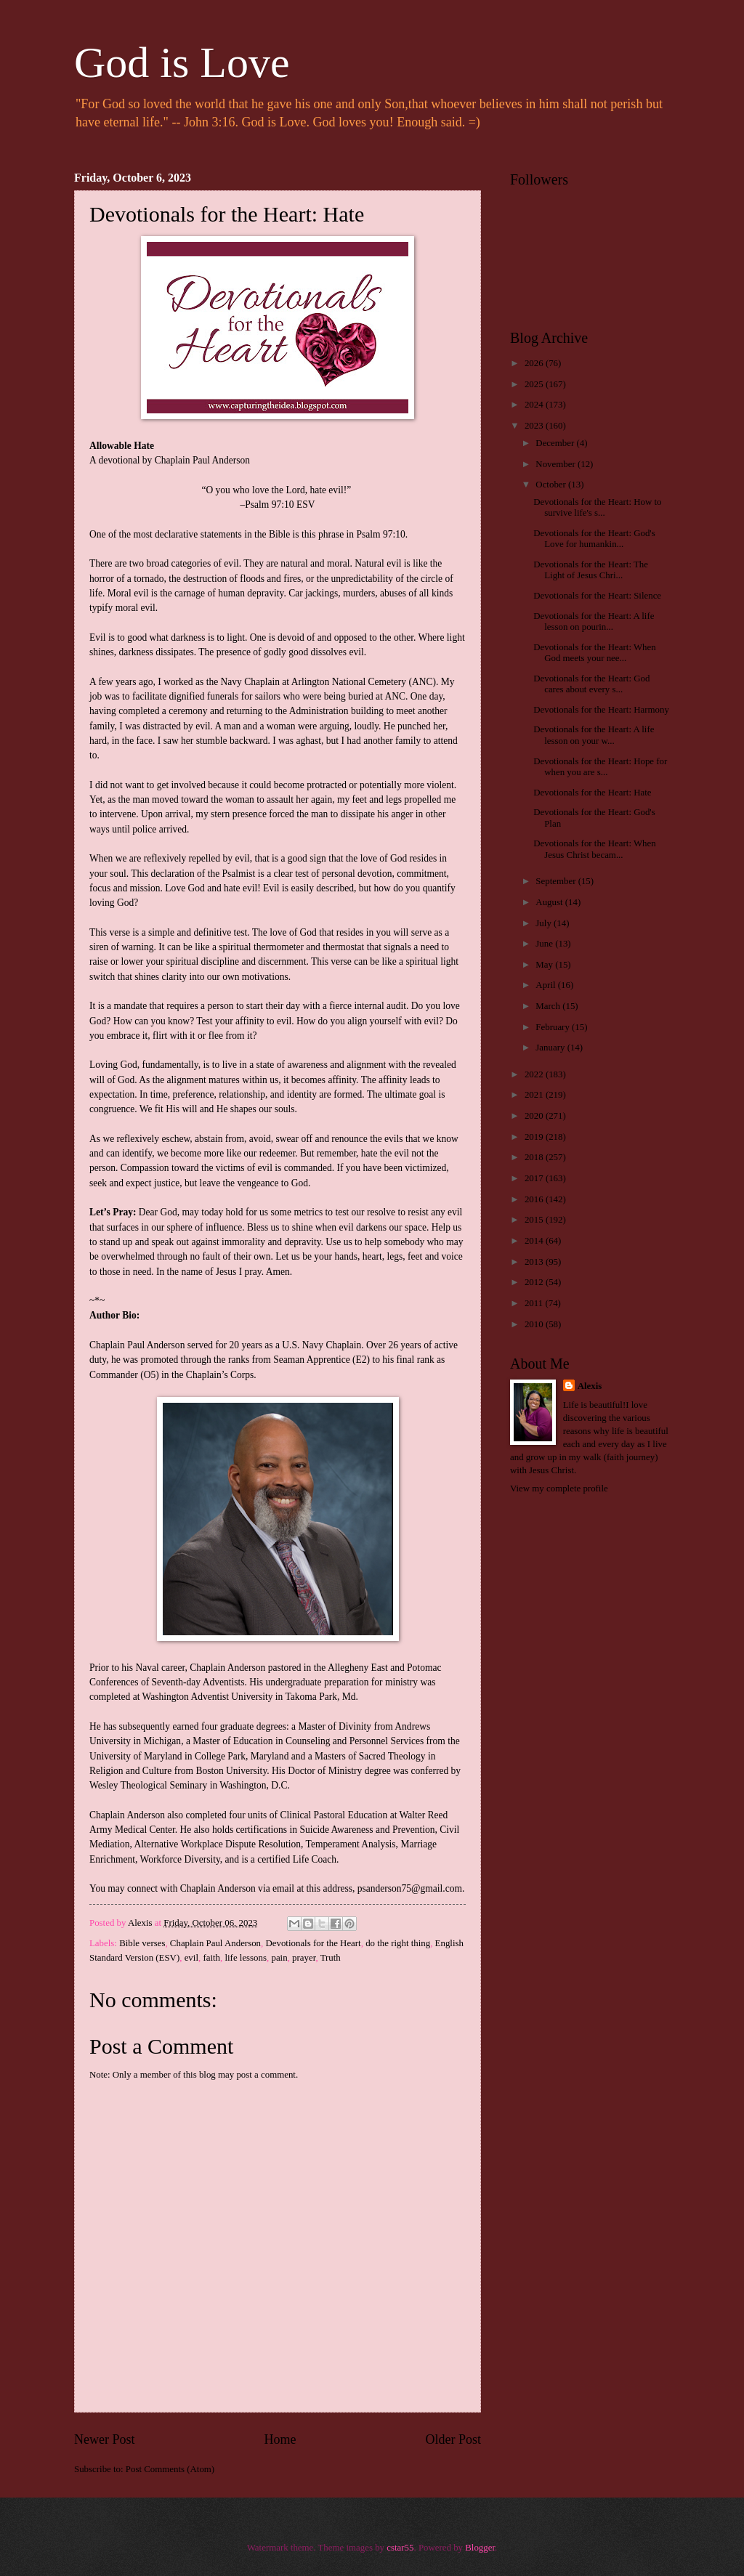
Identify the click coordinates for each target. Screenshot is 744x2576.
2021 (535, 1095)
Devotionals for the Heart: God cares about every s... (591, 683)
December (555, 443)
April (546, 985)
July (544, 923)
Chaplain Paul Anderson (215, 1943)
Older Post (453, 2439)
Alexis (590, 1386)
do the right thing (397, 1943)
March (548, 1006)
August (550, 902)
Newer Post (104, 2439)
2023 (535, 426)
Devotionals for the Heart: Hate (592, 792)
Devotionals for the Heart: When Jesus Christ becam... (594, 848)
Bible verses (142, 1943)
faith (211, 1958)
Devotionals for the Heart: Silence (597, 596)
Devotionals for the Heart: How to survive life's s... (597, 507)
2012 (535, 1282)
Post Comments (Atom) (170, 2469)
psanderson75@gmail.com (409, 1888)
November (556, 464)
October (551, 484)
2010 (535, 1324)
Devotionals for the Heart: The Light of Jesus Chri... (590, 569)
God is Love (182, 62)
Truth (330, 1958)
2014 (535, 1241)
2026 (535, 363)
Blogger (480, 2548)
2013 (535, 1262)
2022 (535, 1074)
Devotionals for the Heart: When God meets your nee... (594, 652)
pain (279, 1958)
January (551, 1047)
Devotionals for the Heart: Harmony (601, 710)
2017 (535, 1178)
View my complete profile (559, 1488)
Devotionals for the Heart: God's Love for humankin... (594, 538)
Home (280, 2439)
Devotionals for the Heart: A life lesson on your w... (593, 734)
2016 (535, 1199)
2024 (535, 405)
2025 (535, 384)
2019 (535, 1137)
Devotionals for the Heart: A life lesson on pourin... (593, 621)
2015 (535, 1220)
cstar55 (400, 2548)
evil (191, 1958)
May (545, 965)
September (556, 881)
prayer (303, 1958)
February (553, 1027)
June (545, 944)
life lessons (246, 1958)
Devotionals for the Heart (312, 1943)
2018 (535, 1157)
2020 (535, 1116)
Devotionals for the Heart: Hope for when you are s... (600, 766)
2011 (535, 1303)
